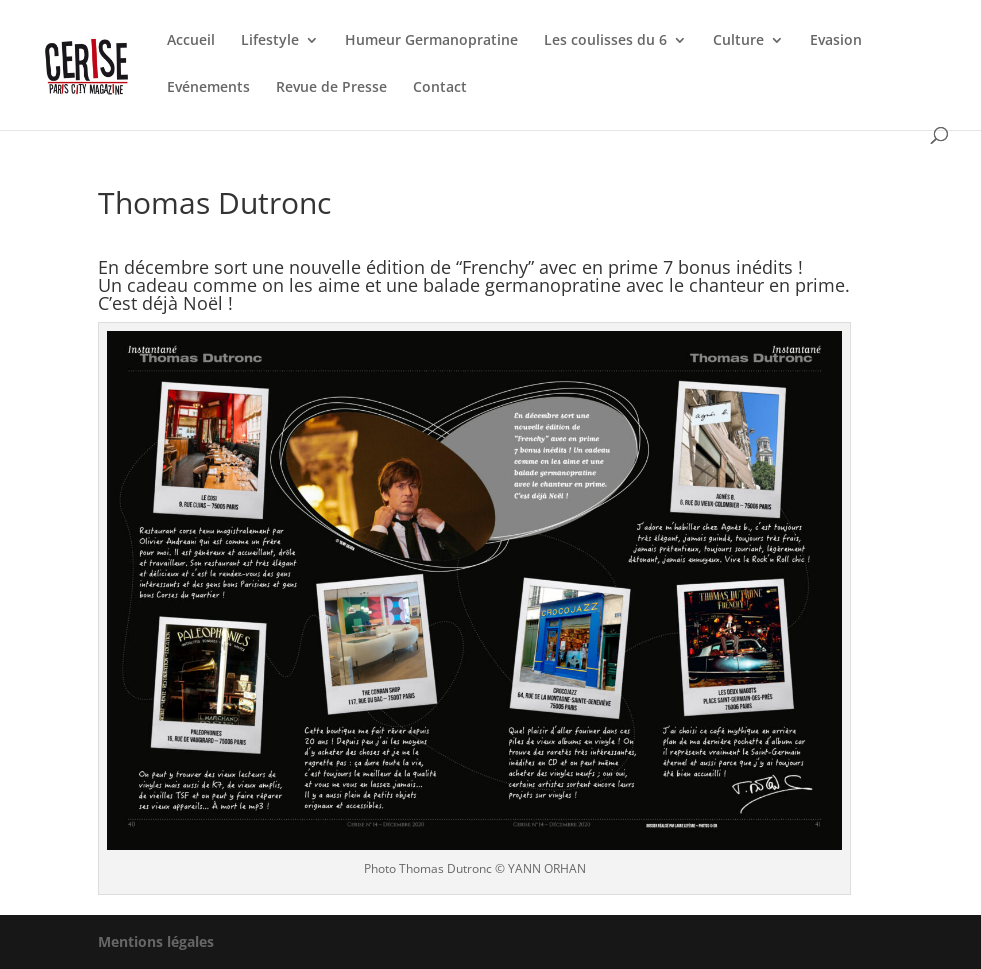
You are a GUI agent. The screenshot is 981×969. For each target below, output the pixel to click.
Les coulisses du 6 (605, 41)
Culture (738, 41)
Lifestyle (270, 41)
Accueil (191, 41)
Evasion (836, 41)
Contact (440, 88)
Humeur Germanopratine (431, 41)
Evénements (208, 88)
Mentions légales (156, 941)
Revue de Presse (331, 88)
